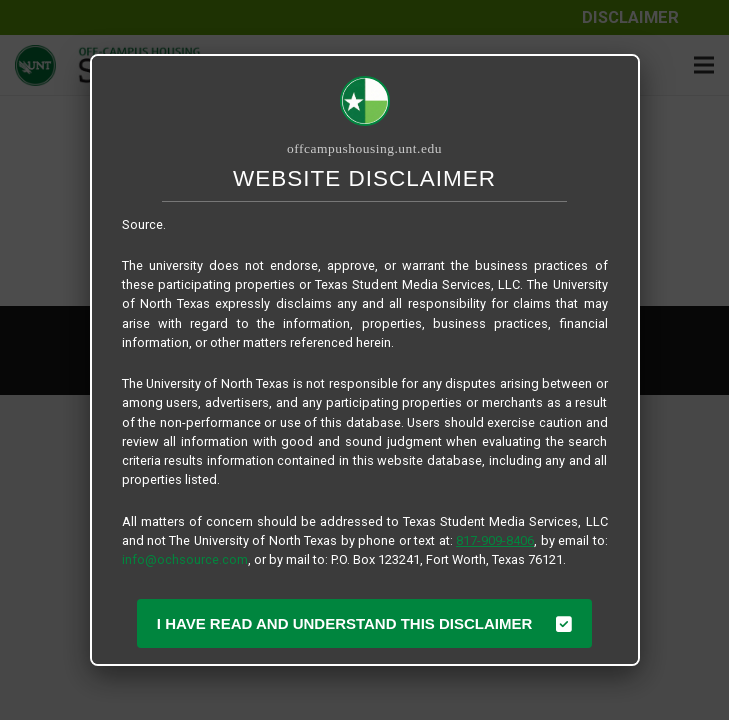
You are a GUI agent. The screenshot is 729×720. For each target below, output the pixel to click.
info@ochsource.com (185, 559)
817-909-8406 (495, 540)
